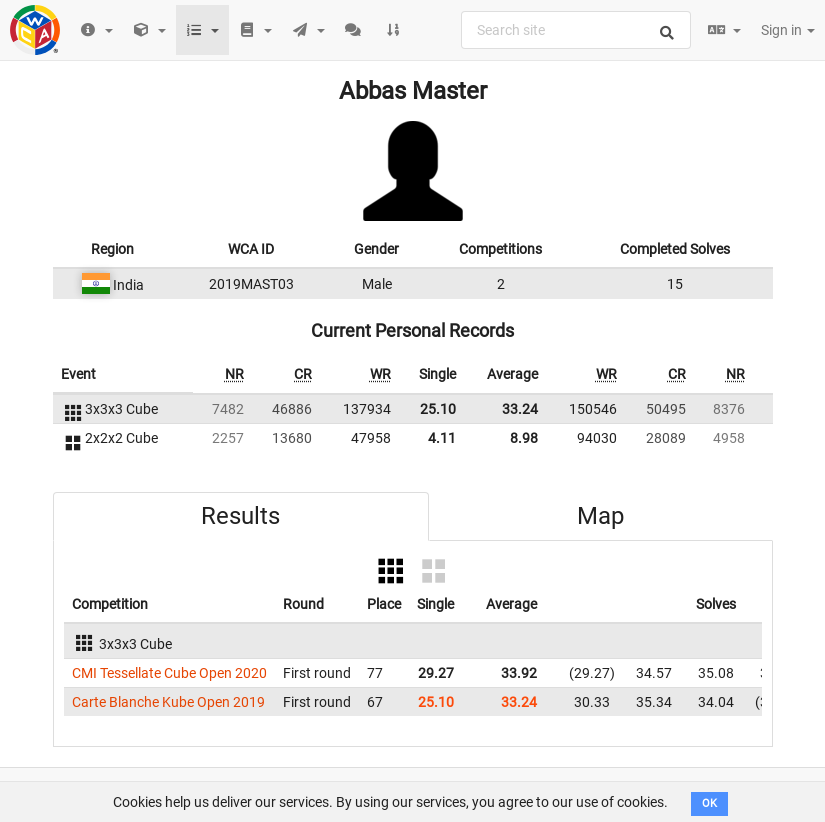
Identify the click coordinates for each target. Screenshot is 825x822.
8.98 (524, 438)
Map (600, 516)
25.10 (438, 409)
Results (240, 516)
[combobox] (576, 30)
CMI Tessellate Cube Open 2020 (169, 673)
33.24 (520, 409)
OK (709, 803)
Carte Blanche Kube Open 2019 (168, 702)
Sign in (788, 30)
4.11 (442, 438)
